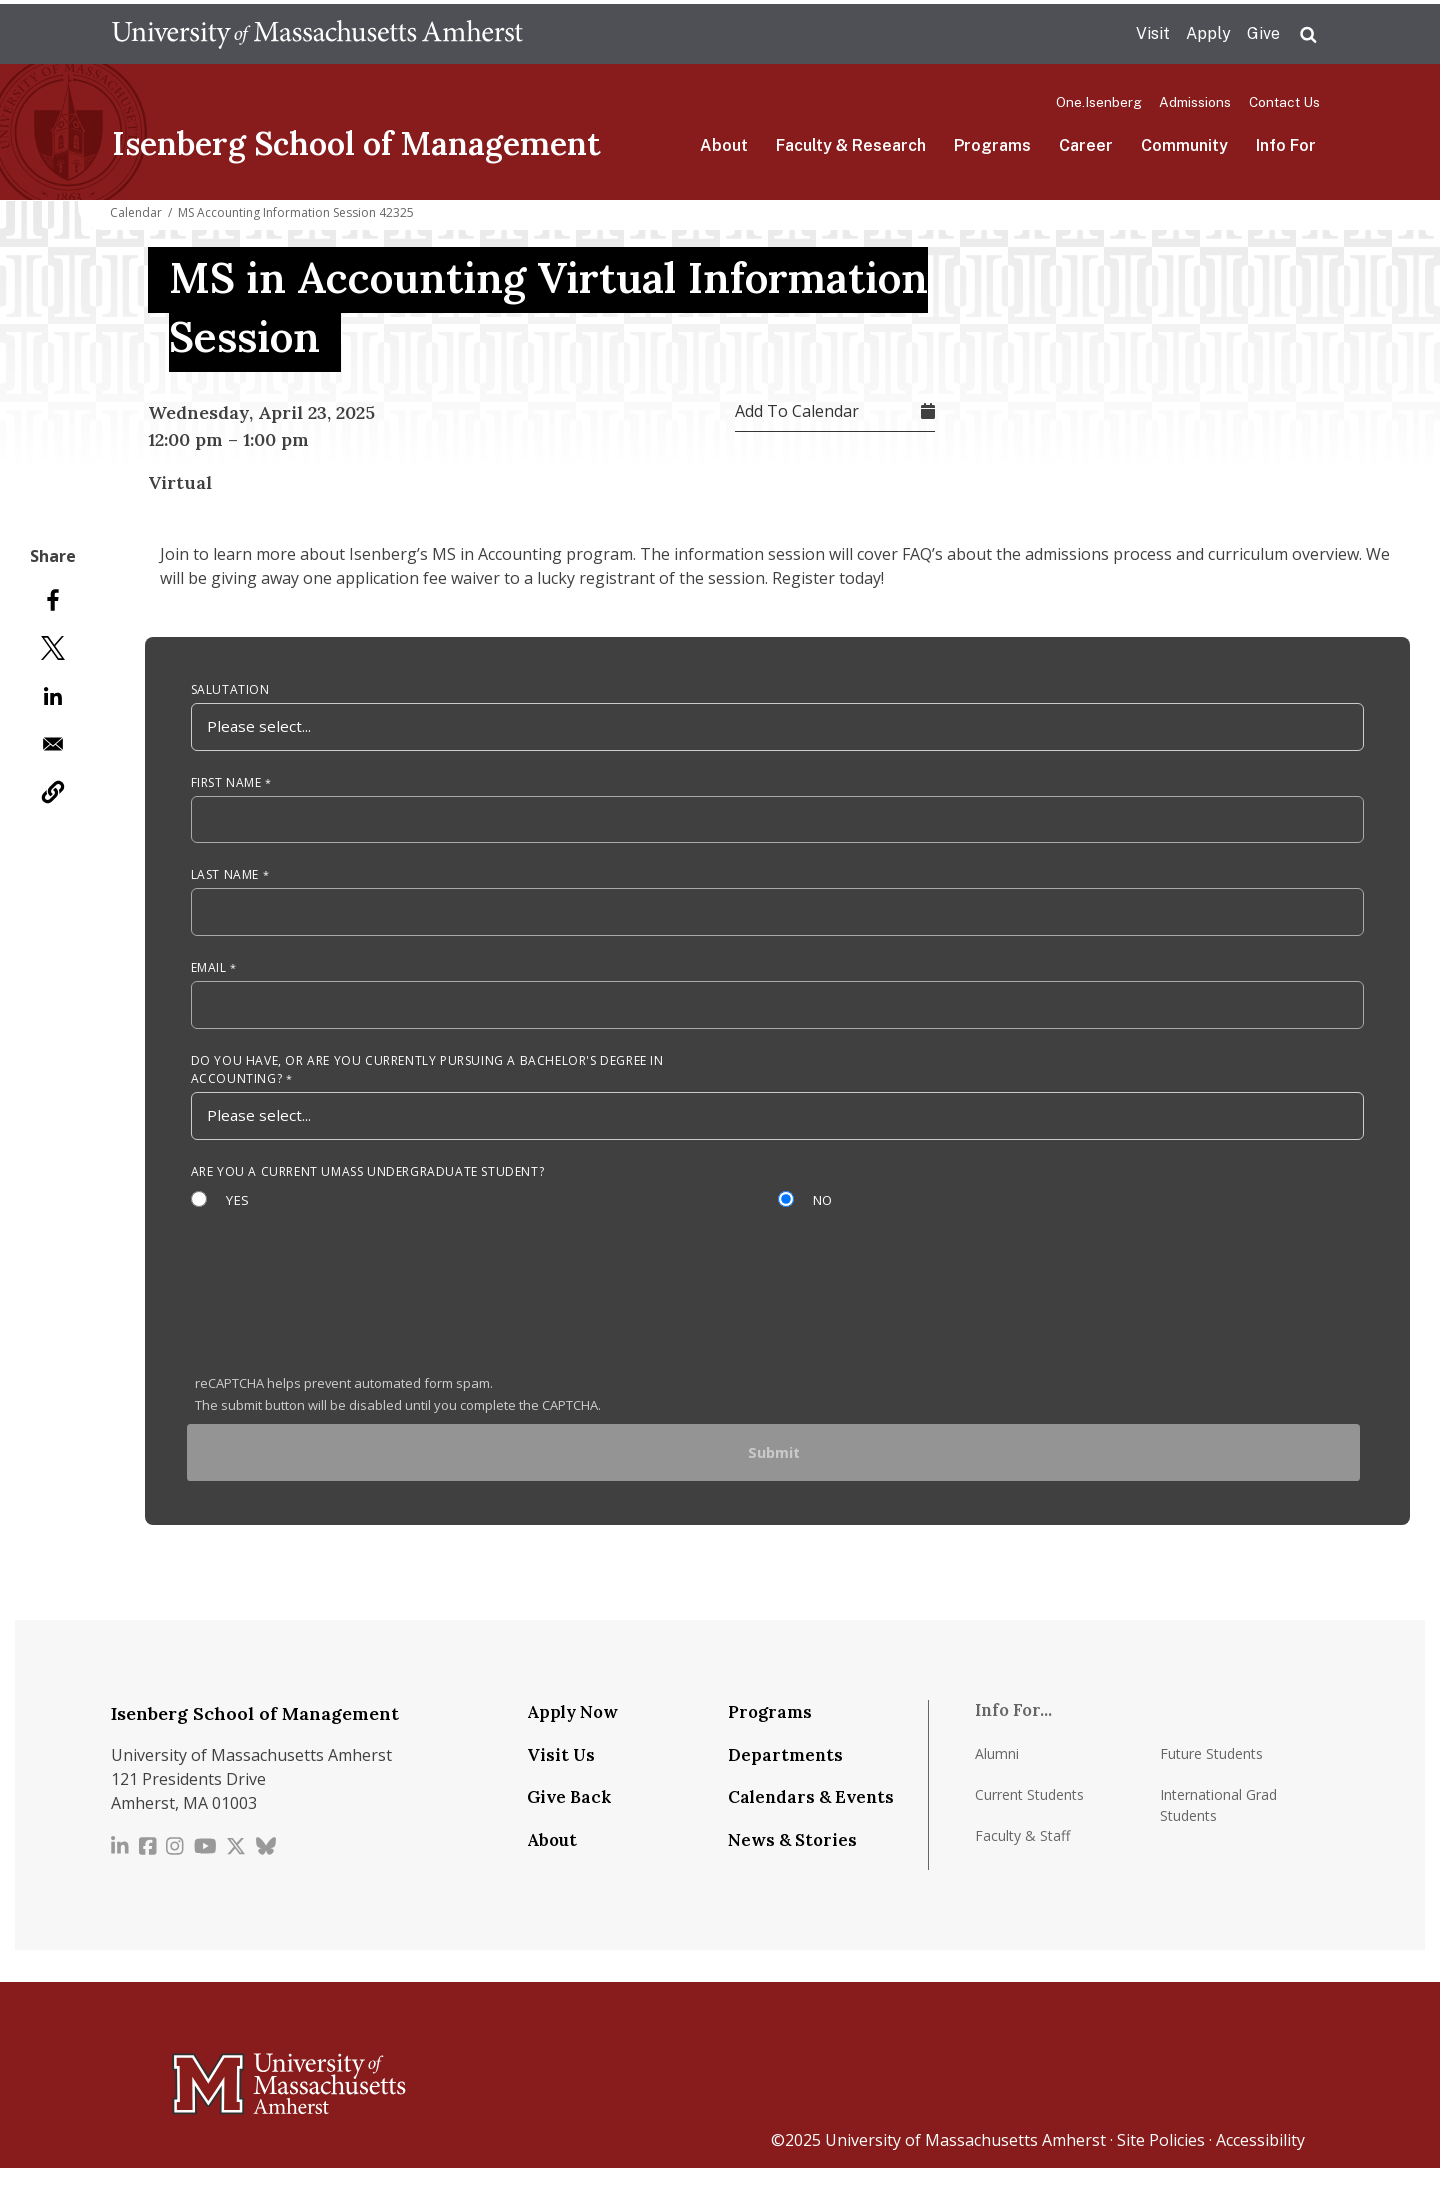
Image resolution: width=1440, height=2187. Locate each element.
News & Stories (792, 1858)
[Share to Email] (53, 744)
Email (209, 977)
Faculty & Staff (1022, 1853)
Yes (239, 1213)
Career (1086, 145)
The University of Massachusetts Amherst (317, 34)
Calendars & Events (811, 1816)
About (724, 145)
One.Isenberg (1099, 102)
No (825, 1213)
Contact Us (1284, 102)
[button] (53, 792)
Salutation (230, 692)
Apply (1208, 33)
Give (1263, 33)
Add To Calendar (797, 411)
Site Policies (1161, 2159)
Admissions (1195, 102)
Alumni (997, 1771)
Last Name (225, 882)
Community (1184, 145)
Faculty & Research (851, 145)
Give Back (569, 1816)
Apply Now (572, 1731)
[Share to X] (53, 648)
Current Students (1029, 1812)
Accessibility (1260, 2159)
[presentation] (347, 1318)
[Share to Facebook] (53, 600)
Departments (785, 1773)
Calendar (136, 212)
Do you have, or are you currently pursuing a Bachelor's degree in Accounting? (427, 1081)
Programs (992, 145)
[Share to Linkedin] (53, 696)
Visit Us (561, 1773)
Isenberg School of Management (356, 143)
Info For (1286, 145)
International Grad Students (1218, 1823)
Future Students (1211, 1771)
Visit (1153, 33)
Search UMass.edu (1308, 35)
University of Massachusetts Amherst (965, 2159)
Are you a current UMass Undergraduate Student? (368, 1185)
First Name (226, 787)
